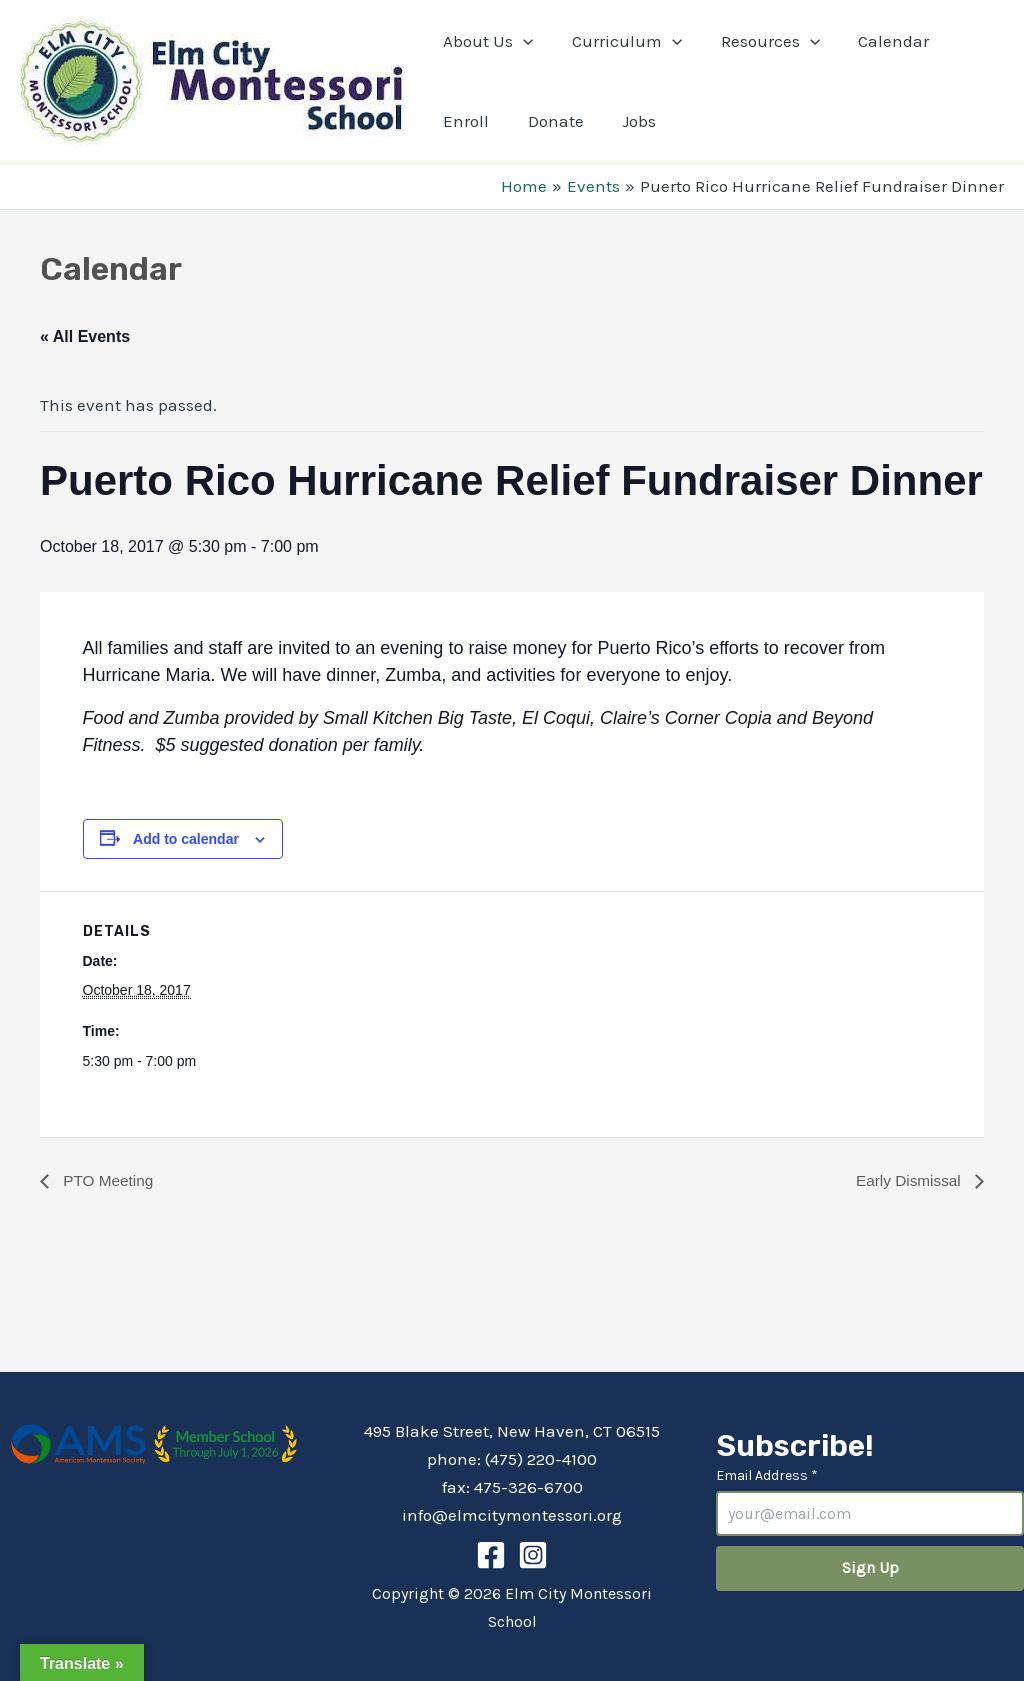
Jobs (628, 121)
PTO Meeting (108, 1180)
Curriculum (620, 41)
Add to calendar (186, 839)
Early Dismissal (908, 1180)
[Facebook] (491, 1555)
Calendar (878, 41)
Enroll (464, 121)
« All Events (85, 336)
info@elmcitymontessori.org (512, 1515)
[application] (521, 41)
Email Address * (767, 1475)
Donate (549, 121)
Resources (758, 41)
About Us (486, 41)
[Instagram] (533, 1555)
